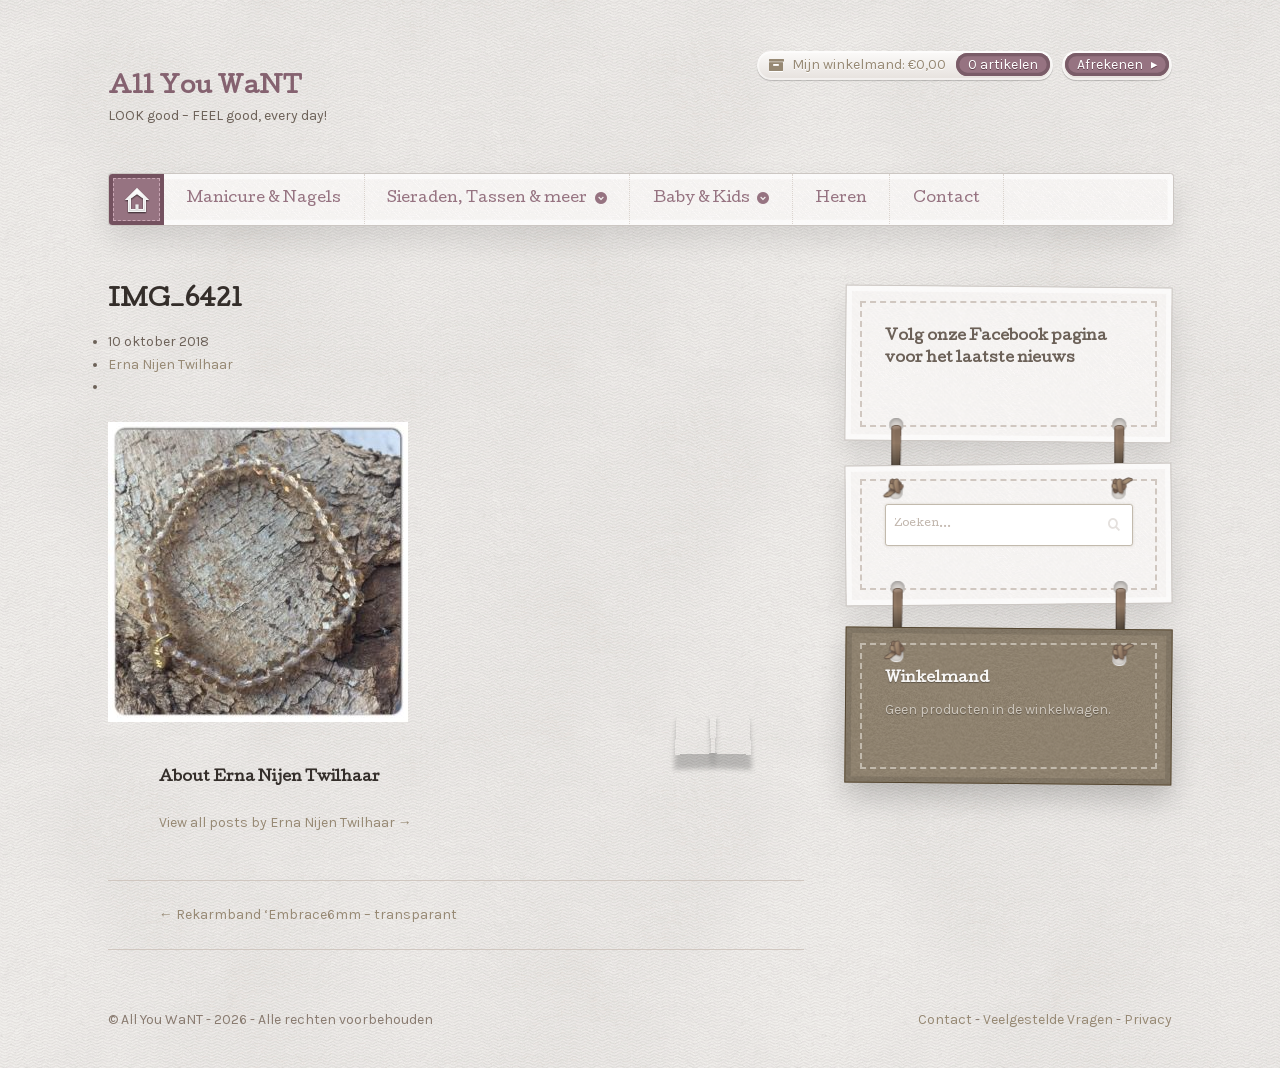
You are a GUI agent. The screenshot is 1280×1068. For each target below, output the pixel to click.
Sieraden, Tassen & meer (487, 199)
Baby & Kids (701, 199)
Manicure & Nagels (264, 199)
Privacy (1148, 1019)
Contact (946, 199)
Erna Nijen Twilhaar (170, 364)
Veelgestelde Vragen (1048, 1019)
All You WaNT (205, 88)
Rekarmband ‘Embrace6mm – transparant (308, 914)
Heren (841, 199)
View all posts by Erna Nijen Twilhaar (285, 822)
